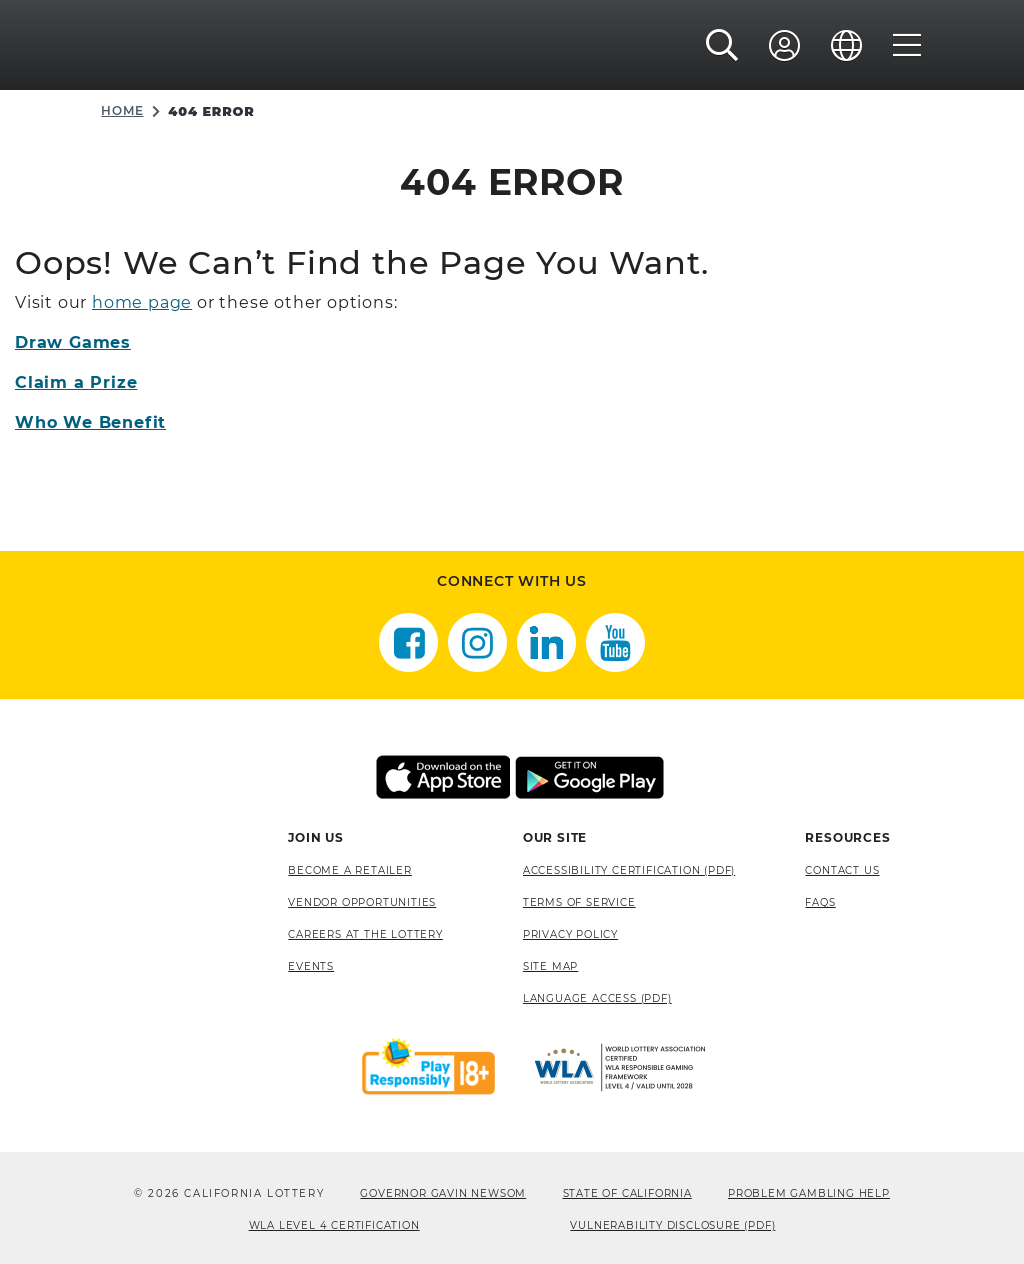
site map (550, 966)
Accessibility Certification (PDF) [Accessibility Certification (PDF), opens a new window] (629, 870)
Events (311, 966)
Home (122, 110)
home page (142, 302)
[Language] (847, 47)
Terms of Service (579, 902)
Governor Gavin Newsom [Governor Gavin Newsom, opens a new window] (443, 1193)
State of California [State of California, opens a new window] (627, 1193)
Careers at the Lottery (365, 934)
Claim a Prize (76, 382)
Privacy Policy (570, 934)
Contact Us (842, 870)
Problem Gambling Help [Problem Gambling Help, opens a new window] (809, 1193)
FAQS (820, 902)
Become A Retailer (350, 870)
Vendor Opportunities (362, 902)
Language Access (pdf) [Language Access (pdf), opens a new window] (597, 998)
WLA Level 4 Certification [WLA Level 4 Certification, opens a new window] (334, 1225)
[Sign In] (785, 47)
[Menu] (907, 47)
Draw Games (73, 342)
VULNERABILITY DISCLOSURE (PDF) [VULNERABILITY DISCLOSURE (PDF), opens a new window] (672, 1225)
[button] (722, 47)
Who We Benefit (90, 422)
